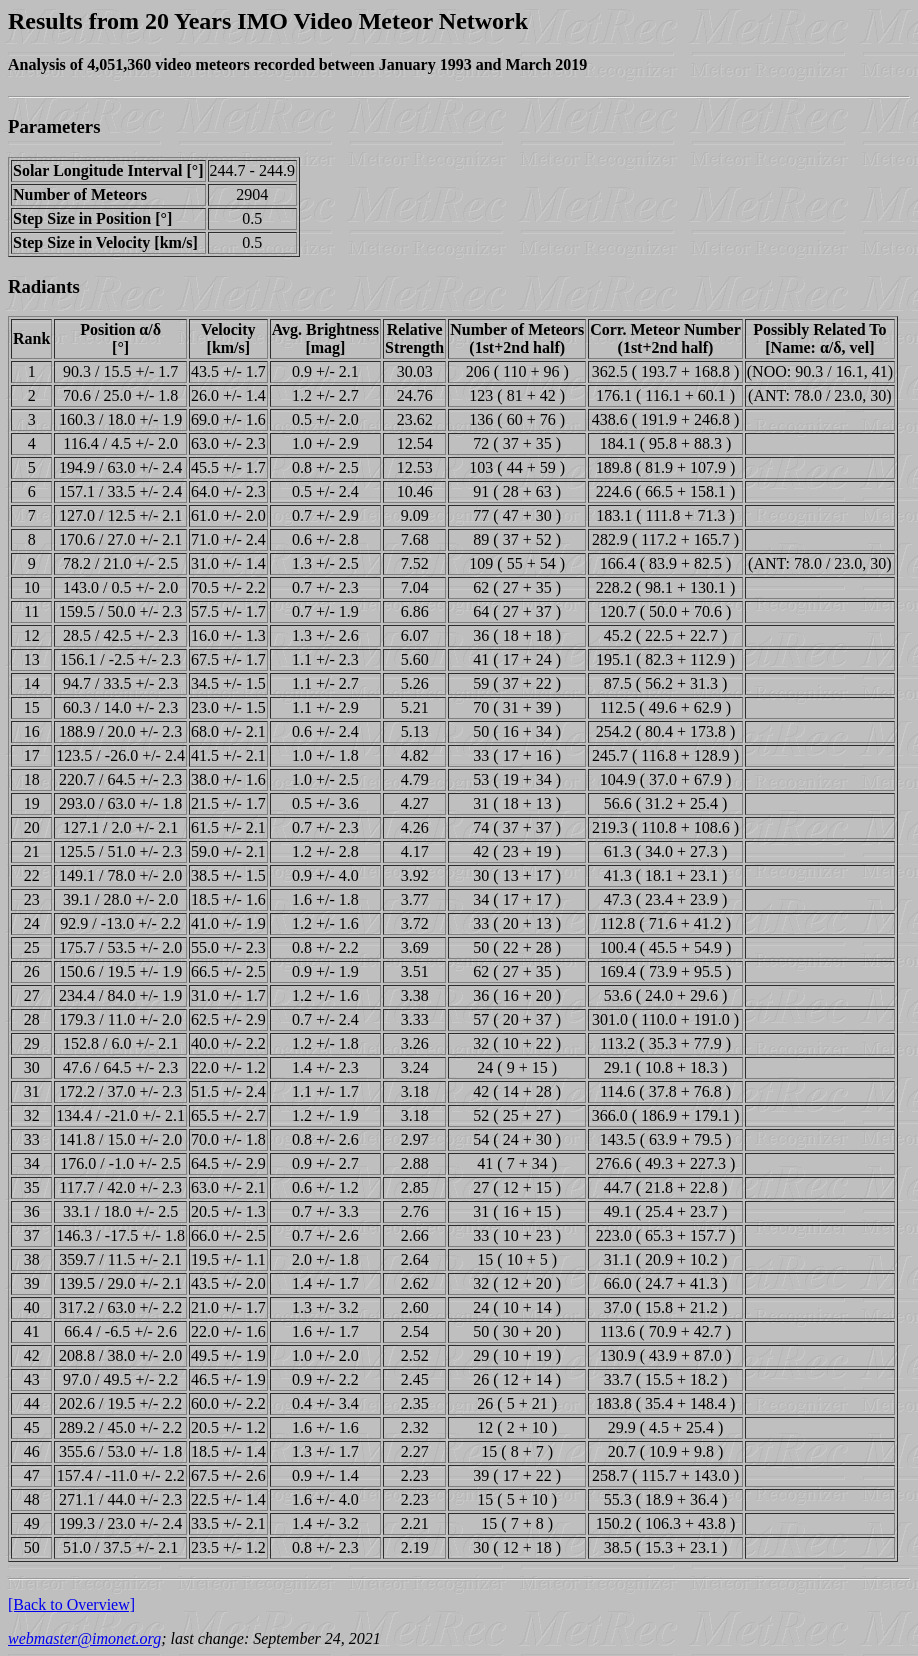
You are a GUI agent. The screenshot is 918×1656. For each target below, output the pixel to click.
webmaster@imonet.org (84, 1638)
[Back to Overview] (71, 1604)
